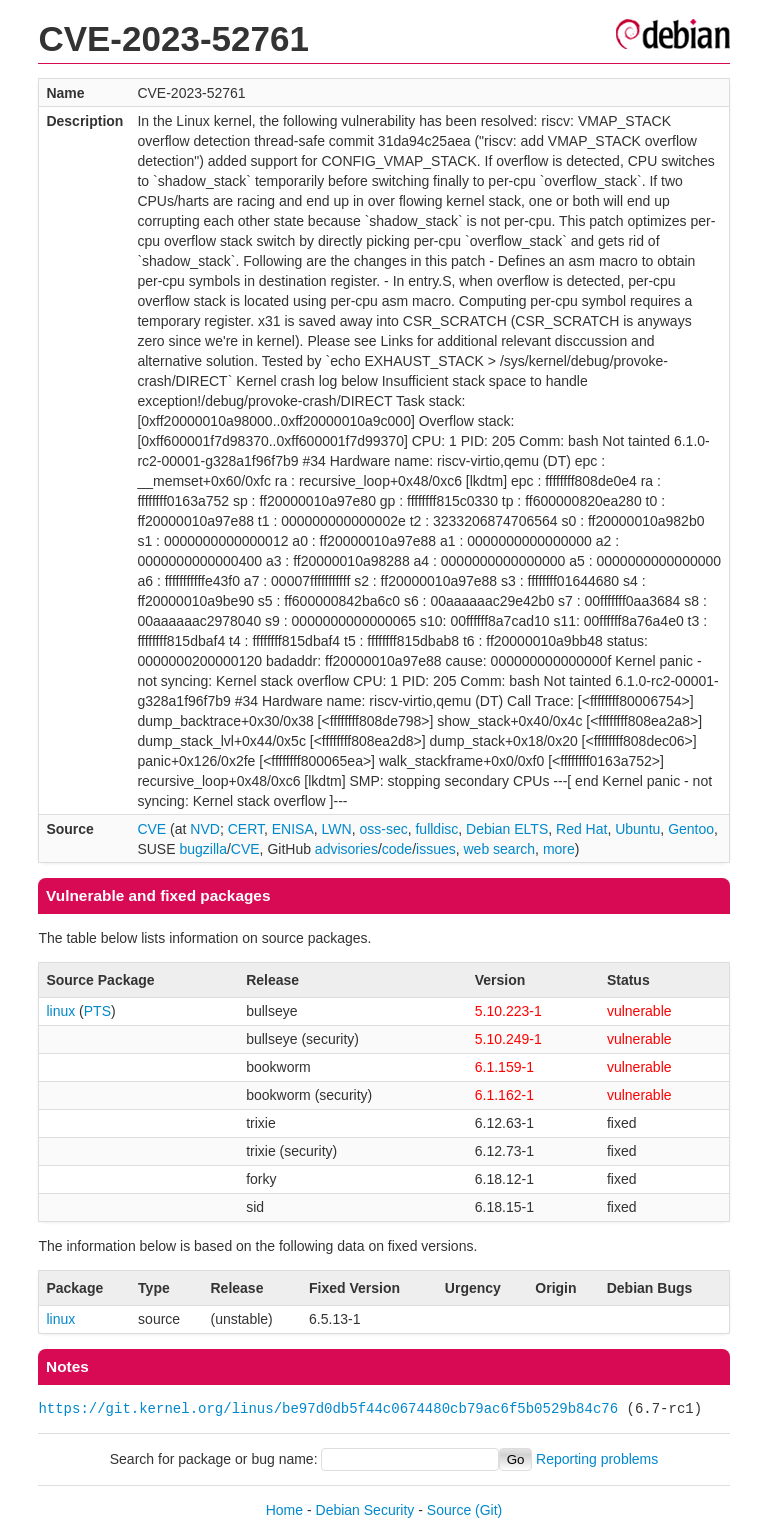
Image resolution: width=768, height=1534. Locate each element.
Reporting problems (597, 1459)
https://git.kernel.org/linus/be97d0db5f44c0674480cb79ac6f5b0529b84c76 (328, 1408)
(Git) (488, 1510)
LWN (337, 829)
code (397, 849)
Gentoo (691, 829)
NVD (205, 829)
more (559, 849)
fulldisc (436, 829)
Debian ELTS (507, 829)
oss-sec (383, 829)
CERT (246, 829)
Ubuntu (637, 829)
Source (449, 1510)
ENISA (293, 829)
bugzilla (202, 849)
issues (436, 849)
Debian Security (365, 1510)
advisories (346, 849)
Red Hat (581, 829)
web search (500, 849)
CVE (151, 829)
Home (284, 1510)
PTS (97, 1011)
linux (60, 1011)
